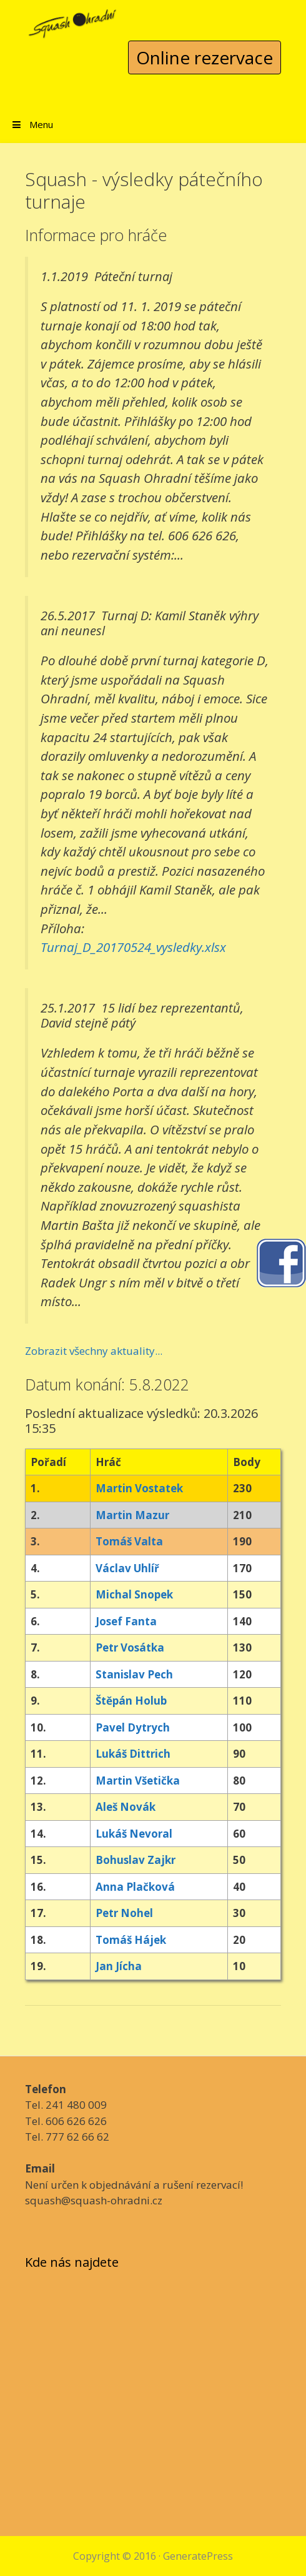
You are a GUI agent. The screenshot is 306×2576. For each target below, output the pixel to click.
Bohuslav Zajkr (135, 1860)
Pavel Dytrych (133, 1727)
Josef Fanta (126, 1621)
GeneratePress (198, 2556)
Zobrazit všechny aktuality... (93, 1351)
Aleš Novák (125, 1807)
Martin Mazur (132, 1515)
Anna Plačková (135, 1887)
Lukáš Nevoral (134, 1833)
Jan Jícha (119, 1966)
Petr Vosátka (130, 1647)
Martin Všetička (138, 1780)
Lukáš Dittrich (133, 1753)
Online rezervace (204, 57)
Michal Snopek (134, 1594)
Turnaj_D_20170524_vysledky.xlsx (133, 947)
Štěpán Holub (131, 1700)
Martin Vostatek (139, 1488)
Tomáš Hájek (131, 1940)
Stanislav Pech (134, 1674)
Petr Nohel (124, 1913)
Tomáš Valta (129, 1541)
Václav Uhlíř (127, 1568)
